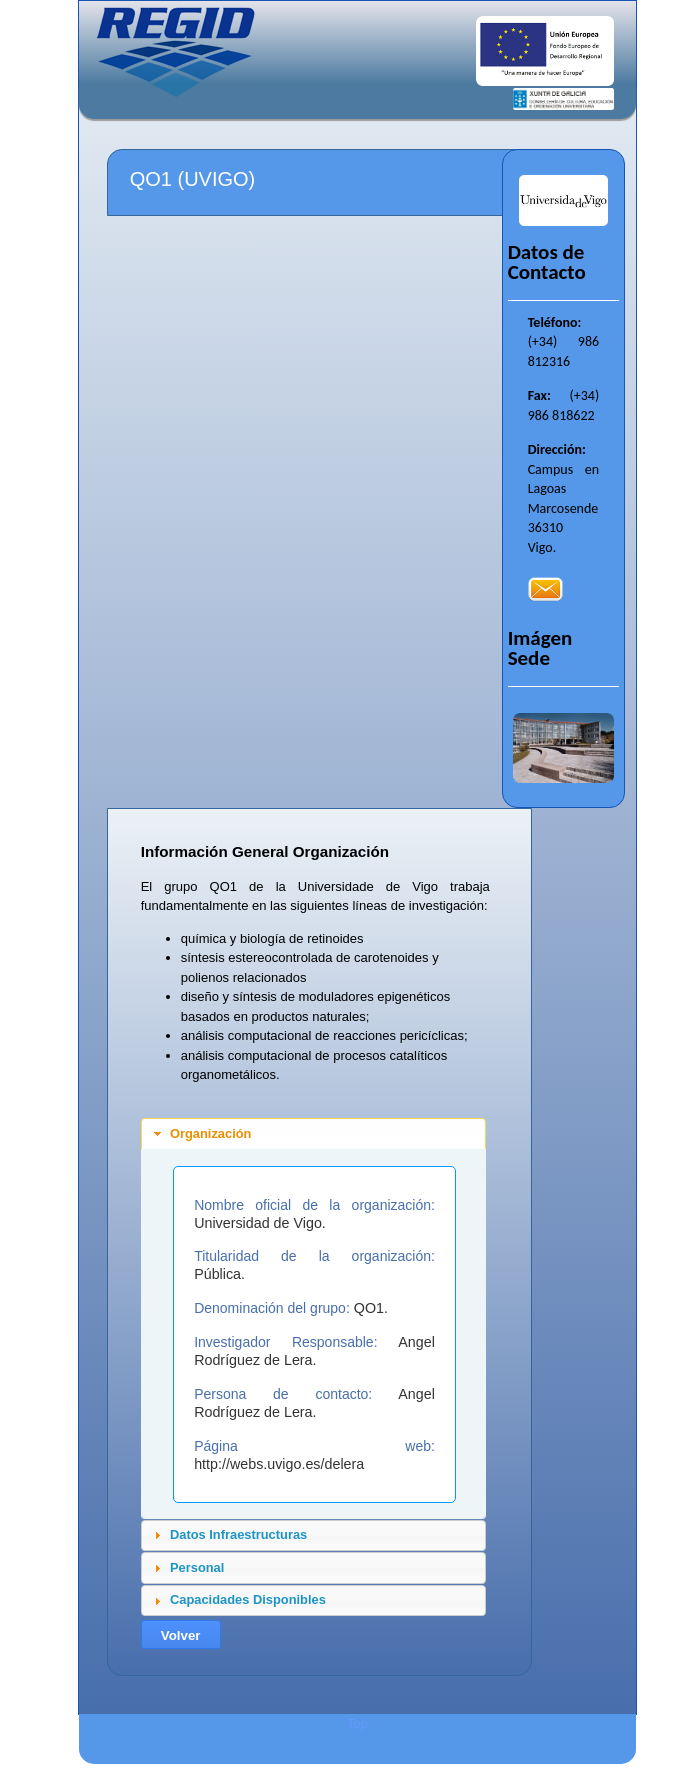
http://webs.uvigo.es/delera (279, 1464)
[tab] (314, 1134)
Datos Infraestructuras (238, 1534)
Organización (210, 1133)
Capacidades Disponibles (248, 1599)
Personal (197, 1567)
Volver (181, 1635)
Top (357, 1723)
